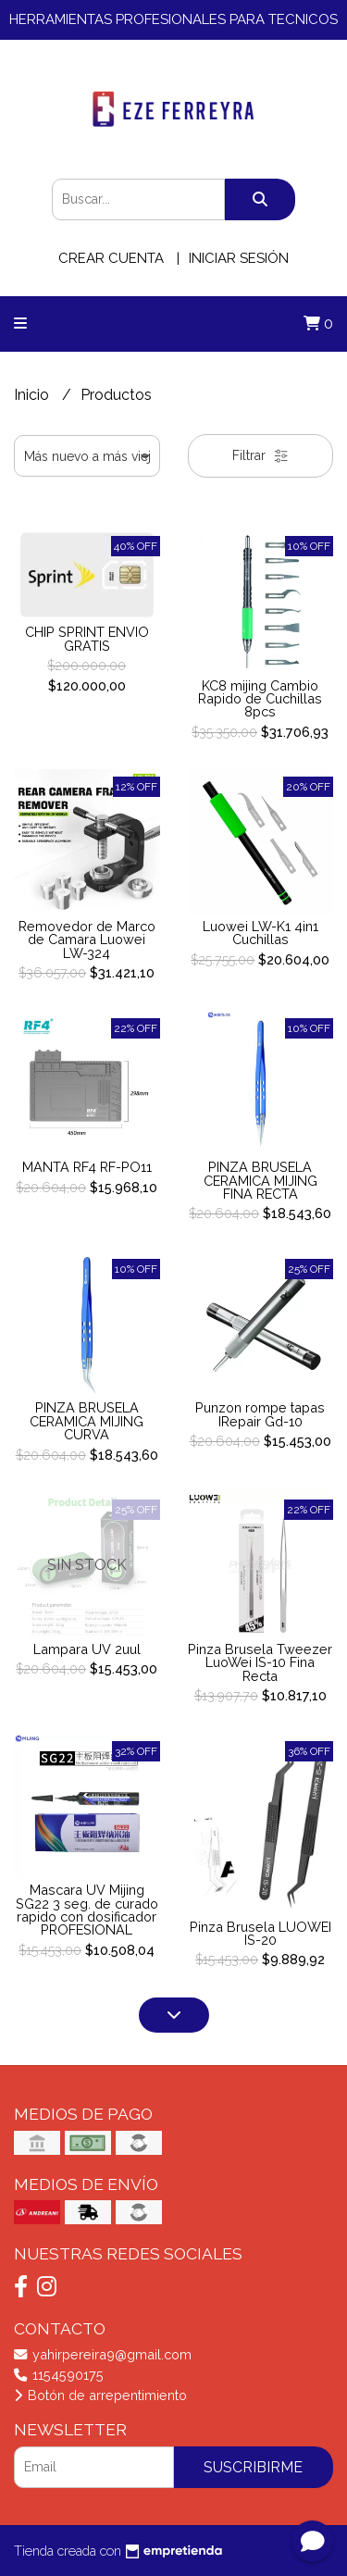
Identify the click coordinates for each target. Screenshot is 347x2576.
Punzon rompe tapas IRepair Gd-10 (260, 1414)
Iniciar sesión (239, 258)
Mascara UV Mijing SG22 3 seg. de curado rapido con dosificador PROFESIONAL (87, 1909)
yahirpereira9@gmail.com (103, 2354)
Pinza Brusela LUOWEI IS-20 (260, 1933)
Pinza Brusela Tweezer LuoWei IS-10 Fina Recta (260, 1662)
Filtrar (260, 456)
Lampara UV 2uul (87, 1649)
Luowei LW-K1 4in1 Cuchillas (260, 932)
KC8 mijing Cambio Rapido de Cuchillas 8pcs (260, 699)
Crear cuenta (111, 258)
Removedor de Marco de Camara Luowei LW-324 (87, 939)
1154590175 (59, 2375)
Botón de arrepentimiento (100, 2395)
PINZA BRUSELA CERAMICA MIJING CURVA (86, 1421)
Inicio (33, 395)
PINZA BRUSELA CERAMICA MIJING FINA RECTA (260, 1180)
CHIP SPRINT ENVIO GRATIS (87, 638)
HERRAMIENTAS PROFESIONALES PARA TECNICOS (173, 19)
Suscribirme (253, 2467)
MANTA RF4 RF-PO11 (87, 1167)
